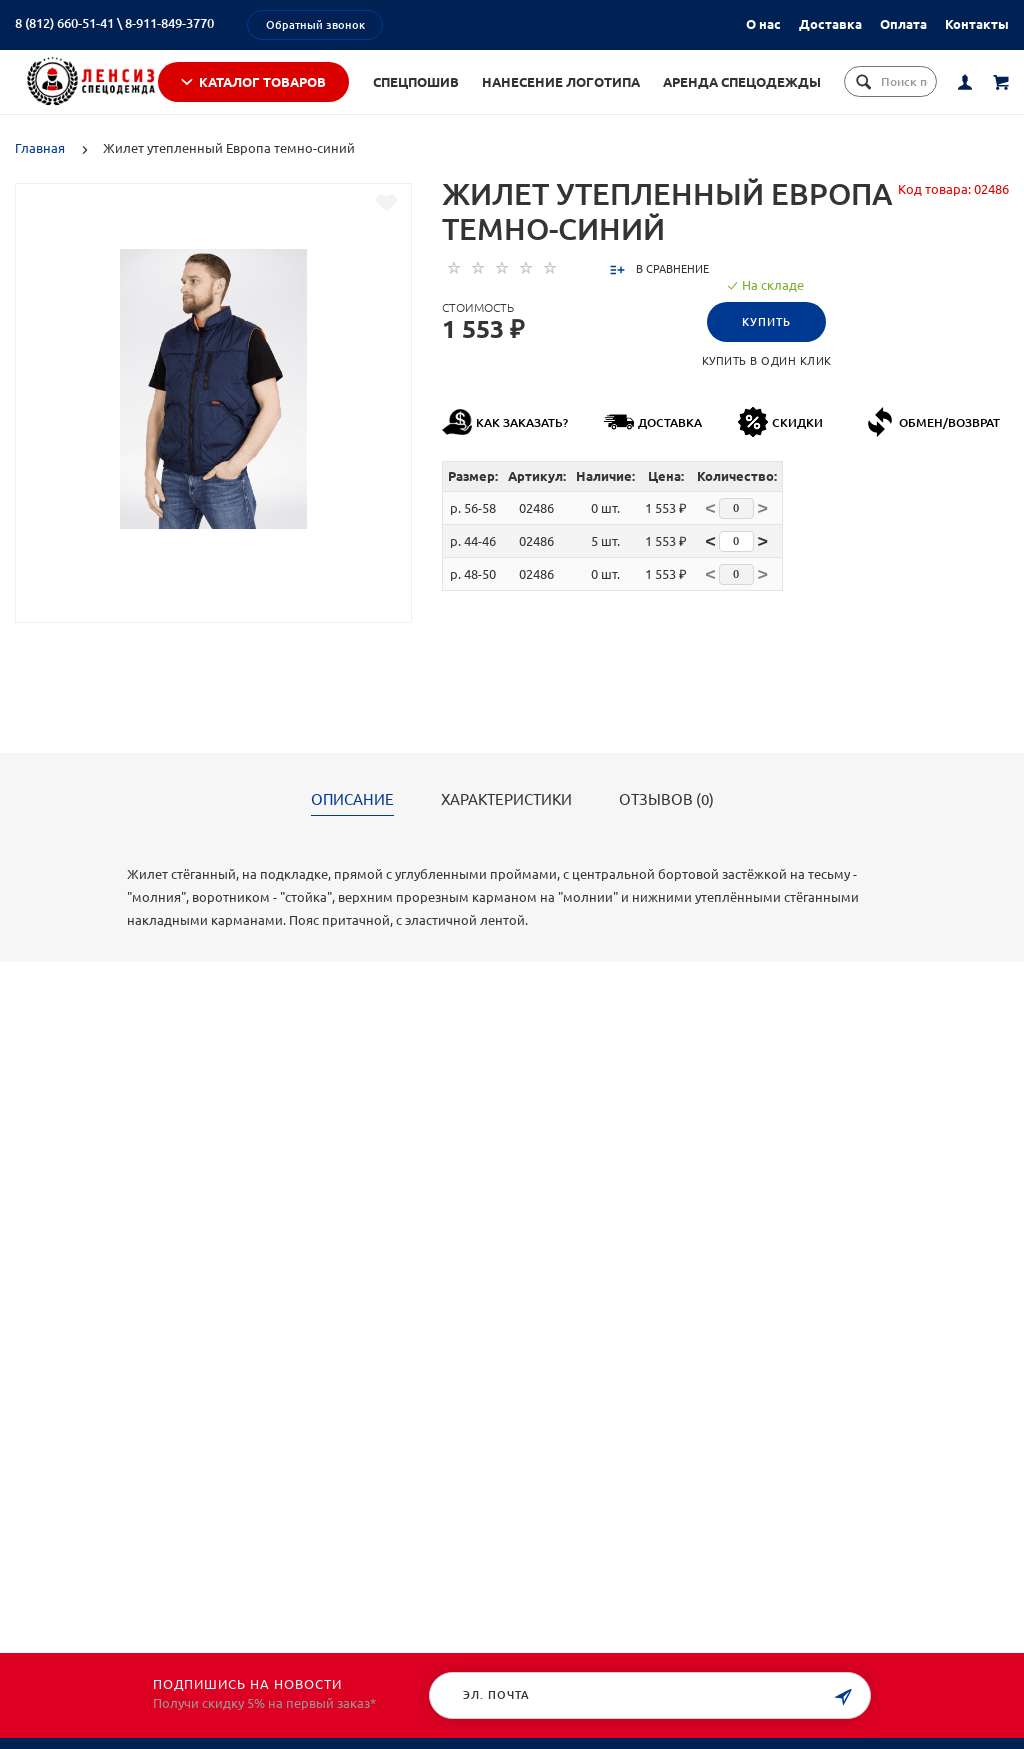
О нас (763, 24)
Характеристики (506, 826)
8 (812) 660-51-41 (64, 23)
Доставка (830, 24)
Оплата (903, 24)
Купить (766, 348)
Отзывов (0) (666, 826)
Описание (352, 826)
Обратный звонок (315, 25)
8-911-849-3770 (169, 23)
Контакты (977, 24)
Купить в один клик (767, 387)
